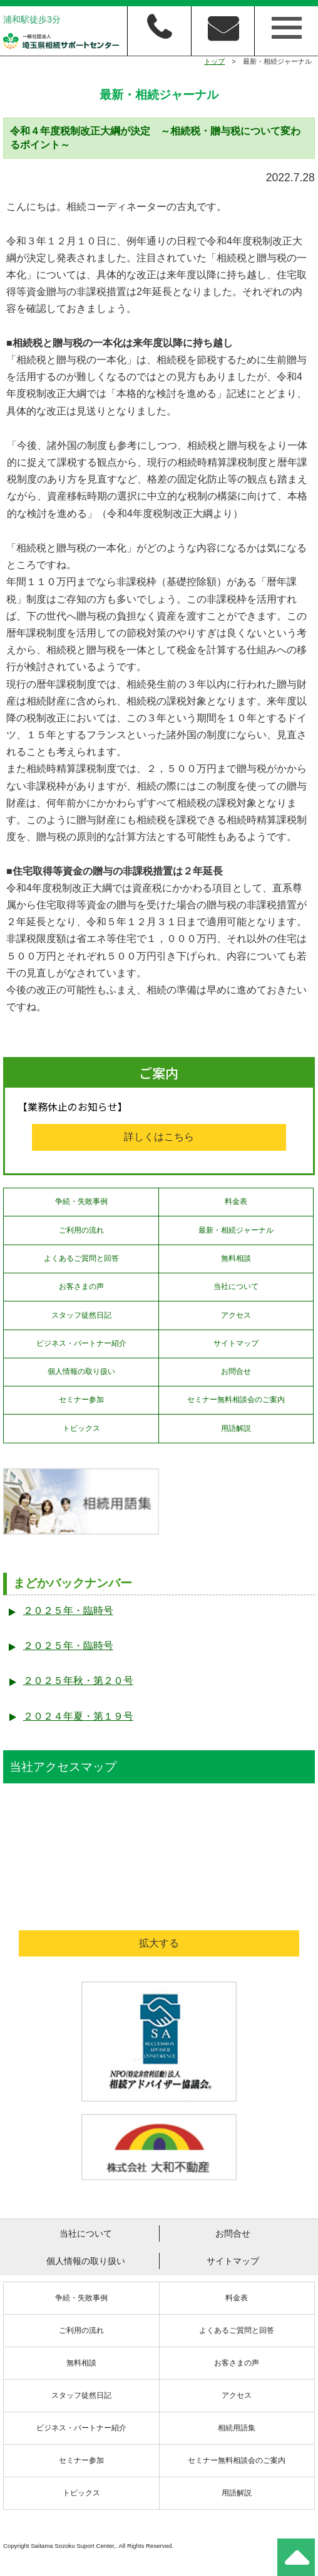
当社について (236, 1286)
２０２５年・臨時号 (68, 1610)
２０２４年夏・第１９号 (78, 1716)
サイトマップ (236, 1343)
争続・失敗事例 (81, 1201)
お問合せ (236, 1371)
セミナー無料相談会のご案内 (236, 1399)
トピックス (81, 1428)
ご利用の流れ (81, 1230)
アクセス (236, 1315)
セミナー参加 (81, 1399)
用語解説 (236, 1428)
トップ (214, 61)
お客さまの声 (81, 1286)
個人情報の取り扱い (81, 1371)
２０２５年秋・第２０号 (78, 1680)
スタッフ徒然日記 (81, 1315)
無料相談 (236, 1258)
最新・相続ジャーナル (236, 1230)
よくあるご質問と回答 (81, 1258)
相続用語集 (236, 2427)
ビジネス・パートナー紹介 (81, 1343)
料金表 (236, 1201)
